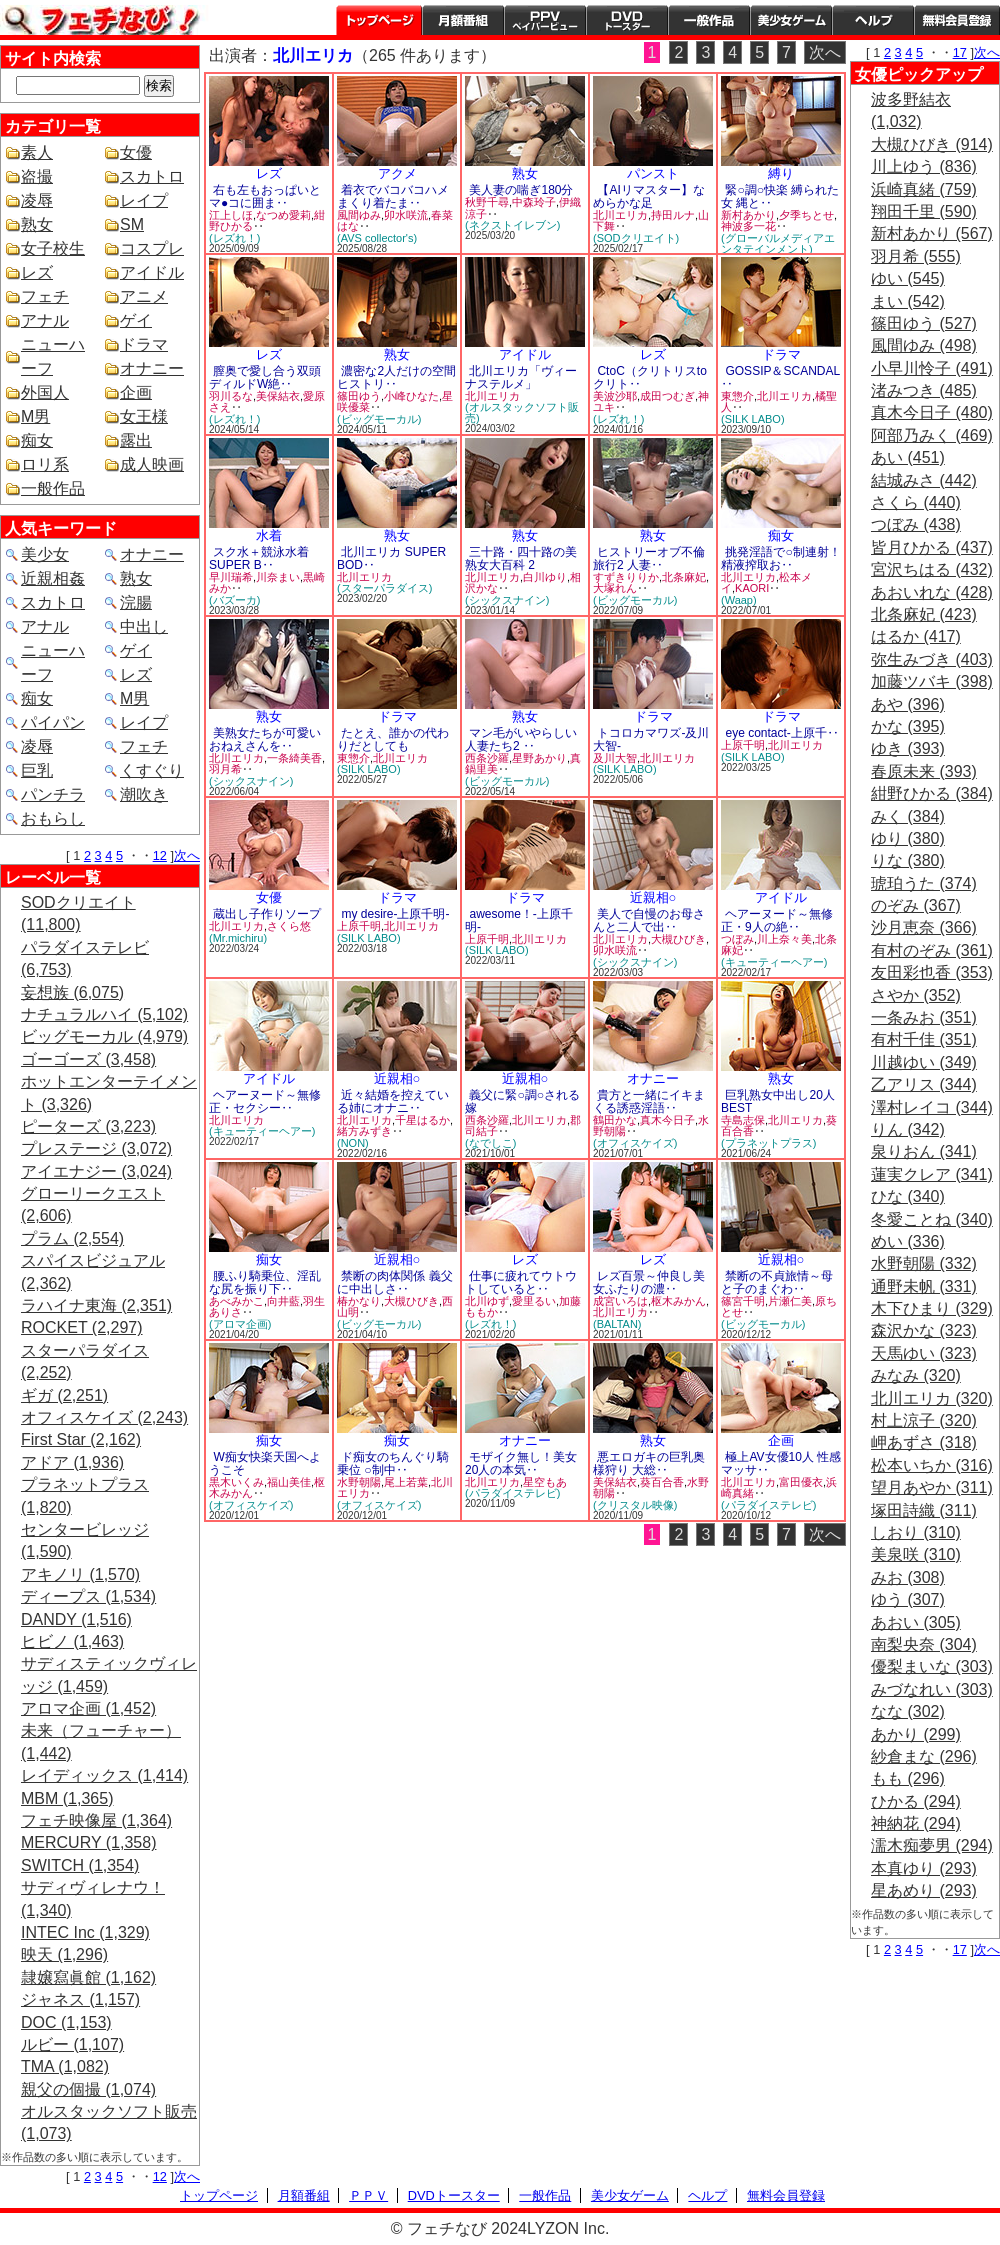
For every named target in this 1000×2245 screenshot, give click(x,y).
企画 (136, 392)
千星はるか (422, 1120)
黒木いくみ (236, 1482)
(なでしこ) (490, 1143)
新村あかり (748, 215)
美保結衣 (278, 396)
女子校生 (53, 248)
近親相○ (653, 897)
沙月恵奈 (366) (924, 927)
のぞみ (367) (916, 905)
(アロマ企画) (240, 1324)
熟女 (37, 224)
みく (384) (908, 816)
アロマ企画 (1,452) (88, 1708)
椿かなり (359, 1301)
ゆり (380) (908, 838)
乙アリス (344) (924, 1084)
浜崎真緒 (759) (924, 189)
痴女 (37, 440)
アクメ (397, 173)
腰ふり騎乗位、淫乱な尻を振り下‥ (265, 1282)
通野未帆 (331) (924, 1286)
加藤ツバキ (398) (932, 681)
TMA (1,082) (65, 2066)
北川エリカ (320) (932, 1398)
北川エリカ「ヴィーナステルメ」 (521, 377)
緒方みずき (364, 1131)
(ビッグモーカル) (379, 419)
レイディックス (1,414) (104, 1775)
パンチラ (53, 794)
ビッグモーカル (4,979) (104, 1036)
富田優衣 (801, 1482)
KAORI (752, 588)
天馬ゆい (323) (924, 1353)
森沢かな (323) (924, 1330)
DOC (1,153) (66, 2022)
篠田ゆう (359, 396)
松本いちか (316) (932, 1465)
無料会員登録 (786, 2195)
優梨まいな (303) (932, 1666)
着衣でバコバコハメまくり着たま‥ (393, 196)
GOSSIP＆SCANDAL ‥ (780, 377)
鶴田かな (615, 1120)
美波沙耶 (615, 396)
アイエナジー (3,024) (96, 1171)
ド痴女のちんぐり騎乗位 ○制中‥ (393, 1463)
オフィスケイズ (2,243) (104, 1417)
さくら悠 (289, 926)
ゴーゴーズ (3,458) (88, 1059)
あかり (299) (916, 1734)
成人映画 (152, 464)
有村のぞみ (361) (932, 950)
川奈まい (278, 577)
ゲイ (136, 320)
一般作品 (709, 20)
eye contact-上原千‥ (781, 733)
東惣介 (737, 396)
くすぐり (152, 770)
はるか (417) (916, 636)
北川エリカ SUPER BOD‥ (391, 558)
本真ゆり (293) (924, 1868)
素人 (37, 152)
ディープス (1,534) (88, 1596)
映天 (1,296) (64, 1954)
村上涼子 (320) (924, 1420)
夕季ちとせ (806, 215)
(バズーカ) (234, 600)
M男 (35, 416)
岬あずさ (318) (924, 1442)
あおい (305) (916, 1622)
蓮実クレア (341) (932, 1174)
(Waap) (739, 600)
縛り (781, 173)
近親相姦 (53, 578)
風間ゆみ (359, 215)
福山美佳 (289, 1482)
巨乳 (37, 770)
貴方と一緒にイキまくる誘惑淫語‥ (649, 1101)
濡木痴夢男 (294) (932, 1845)
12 (160, 855)
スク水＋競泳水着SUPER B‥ (259, 558)
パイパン (53, 722)
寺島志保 (743, 1120)
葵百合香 (662, 1482)
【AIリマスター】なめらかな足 (649, 196)
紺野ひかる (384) (932, 793)
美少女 (45, 554)
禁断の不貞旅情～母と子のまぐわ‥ (777, 1282)
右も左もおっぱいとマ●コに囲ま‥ (265, 196)
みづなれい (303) (932, 1689)
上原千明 (743, 745)
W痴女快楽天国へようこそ (265, 1463)
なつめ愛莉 (283, 215)
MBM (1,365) (67, 1798)
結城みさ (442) (924, 480)
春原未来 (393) (924, 771)
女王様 (144, 416)
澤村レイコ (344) (932, 1107)
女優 (136, 152)
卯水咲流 (406, 215)
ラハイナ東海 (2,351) (96, 1305)
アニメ (144, 296)
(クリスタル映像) (635, 1505)
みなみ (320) (916, 1375)
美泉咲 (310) (916, 1554)
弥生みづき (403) (932, 659)
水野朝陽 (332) (924, 1263)
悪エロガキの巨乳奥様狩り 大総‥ (649, 1463)
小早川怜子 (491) (932, 368)
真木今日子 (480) (932, 412)
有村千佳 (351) (924, 1039)
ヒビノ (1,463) (72, 1641)
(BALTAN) (617, 1324)
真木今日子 (667, 1120)
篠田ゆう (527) (924, 323)
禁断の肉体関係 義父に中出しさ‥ (395, 1282)
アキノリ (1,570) (80, 1574)
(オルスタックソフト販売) (522, 412)
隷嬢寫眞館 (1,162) (88, 1977)
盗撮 (37, 176)
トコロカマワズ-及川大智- (651, 739)
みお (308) (908, 1577)
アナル (45, 320)
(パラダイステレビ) (512, 1493)
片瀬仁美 (790, 1301)
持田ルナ (673, 215)
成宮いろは (620, 1301)
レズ (37, 272)
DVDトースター (627, 20)
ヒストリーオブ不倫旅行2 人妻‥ (649, 558)
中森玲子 (534, 202)
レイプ (144, 200)
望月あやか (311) (932, 1487)
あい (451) (908, 457)
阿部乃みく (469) (932, 435)
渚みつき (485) (924, 390)
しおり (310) (916, 1532)
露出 (136, 440)
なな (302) (908, 1711)
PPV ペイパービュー (545, 20)
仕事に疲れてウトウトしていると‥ (521, 1282)
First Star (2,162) (81, 1439)
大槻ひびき (678, 939)
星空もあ (545, 1482)
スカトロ (152, 176)
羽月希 (225, 769)
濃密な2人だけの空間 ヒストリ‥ (396, 377)
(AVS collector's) (377, 238)
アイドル (152, 272)
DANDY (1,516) (76, 1619)
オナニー (152, 368)
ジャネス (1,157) (80, 1999)
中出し (144, 626)
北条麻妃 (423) (924, 614)
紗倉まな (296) (924, 1756)
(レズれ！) (234, 238)
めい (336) (908, 1241)
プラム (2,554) (72, 1238)
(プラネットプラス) (768, 1143)
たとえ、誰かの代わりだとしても (393, 739)
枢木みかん (678, 1301)
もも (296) (908, 1778)
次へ (187, 855)
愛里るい (534, 1301)
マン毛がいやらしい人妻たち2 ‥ (521, 739)
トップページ (379, 20)
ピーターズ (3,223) (88, 1126)
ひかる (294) (916, 1801)
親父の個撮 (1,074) (88, 2089)
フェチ (45, 296)
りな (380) (908, 860)
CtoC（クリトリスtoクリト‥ (650, 377)
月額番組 (463, 20)
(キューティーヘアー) (774, 962)
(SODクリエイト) (636, 238)
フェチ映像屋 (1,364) (96, 1820)
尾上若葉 (406, 1482)
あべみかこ (236, 1301)
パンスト (653, 173)
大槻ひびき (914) (932, 144)
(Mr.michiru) (238, 938)
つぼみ (737, 939)
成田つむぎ (667, 396)
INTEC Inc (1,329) (85, 1932)
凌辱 (37, 200)
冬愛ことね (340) (932, 1219)
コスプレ (152, 248)
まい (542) (908, 301)
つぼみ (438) (916, 524)
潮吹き (144, 794)
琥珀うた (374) (924, 883)
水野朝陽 (359, 1482)
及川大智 (615, 758)
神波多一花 (748, 226)
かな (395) (908, 726)
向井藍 (283, 1301)
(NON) (353, 1143)
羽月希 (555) (916, 256)
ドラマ (144, 344)
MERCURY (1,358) (88, 1842)
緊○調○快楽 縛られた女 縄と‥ (780, 196)
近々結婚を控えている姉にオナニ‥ (393, 1101)
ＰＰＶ (368, 2195)
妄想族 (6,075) (72, 992)
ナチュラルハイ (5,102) (104, 1014)
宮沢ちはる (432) (932, 569)
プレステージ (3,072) (96, 1148)
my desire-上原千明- (395, 914)
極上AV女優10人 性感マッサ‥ (781, 1463)
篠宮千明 (743, 1301)
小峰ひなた (411, 396)
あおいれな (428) (932, 592)
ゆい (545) (908, 278)
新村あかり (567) (932, 233)
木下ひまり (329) (932, 1308)
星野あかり (539, 758)
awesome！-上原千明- (519, 920)
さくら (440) (916, 502)
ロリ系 (45, 464)
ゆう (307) (908, 1599)
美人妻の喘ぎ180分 (521, 190)
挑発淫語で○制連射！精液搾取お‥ (781, 558)
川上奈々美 (784, 939)
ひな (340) (908, 1196)
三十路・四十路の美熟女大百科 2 (521, 558)
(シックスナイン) (507, 600)
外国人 (45, 392)
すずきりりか (626, 577)
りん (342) (908, 1129)
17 (960, 52)
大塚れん (615, 588)
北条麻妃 (684, 577)
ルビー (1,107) (72, 2044)
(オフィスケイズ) (635, 1143)
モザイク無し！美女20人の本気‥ (521, 1463)
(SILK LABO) (753, 419)
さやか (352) (916, 995)
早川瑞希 (231, 577)
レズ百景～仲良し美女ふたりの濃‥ (649, 1282)
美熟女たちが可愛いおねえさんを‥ (265, 739)
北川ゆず (487, 1301)
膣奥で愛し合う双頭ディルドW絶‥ (265, 377)
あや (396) (908, 704)
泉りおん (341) (924, 1151)
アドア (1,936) (72, 1462)
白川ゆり (545, 577)
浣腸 (136, 602)
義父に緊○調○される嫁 (522, 1101)
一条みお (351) (924, 1017)
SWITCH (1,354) (80, 1865)
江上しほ (231, 215)
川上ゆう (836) (924, 166)
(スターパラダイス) (384, 588)
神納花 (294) (916, 1823)
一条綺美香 (294, 758)
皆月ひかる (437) (932, 547)
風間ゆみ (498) (924, 345)
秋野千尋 (487, 202)
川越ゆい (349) (924, 1062)
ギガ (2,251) (64, 1395)
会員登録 (957, 20)
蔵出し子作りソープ (267, 914)
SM (132, 224)
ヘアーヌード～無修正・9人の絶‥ (777, 920)
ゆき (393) (908, 748)
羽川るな (231, 396)
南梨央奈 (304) (924, 1644)
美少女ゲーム (791, 20)
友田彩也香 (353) (932, 972)
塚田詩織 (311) (924, 1510)
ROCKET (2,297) (82, 1327)
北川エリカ (620, 215)
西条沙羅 (487, 758)
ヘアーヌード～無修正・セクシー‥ (265, 1101)
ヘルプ (873, 20)
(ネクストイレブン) (512, 225)
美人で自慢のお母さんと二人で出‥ (649, 920)
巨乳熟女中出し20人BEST (778, 1101)
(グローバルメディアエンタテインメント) (778, 243)
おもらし (53, 818)
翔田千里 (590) (924, 211)
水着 (269, 535)
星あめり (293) (924, 1890)
